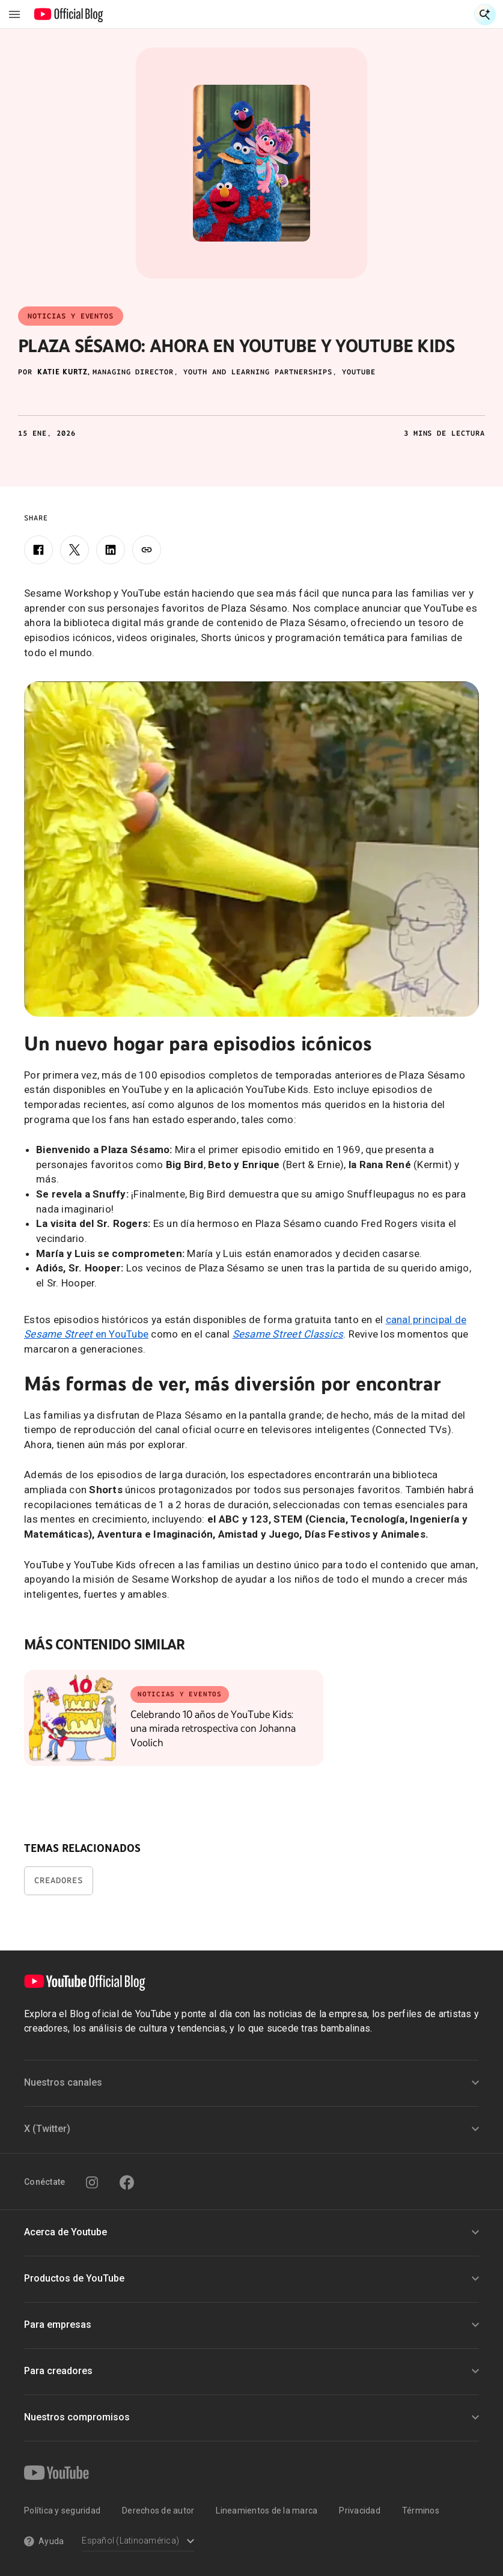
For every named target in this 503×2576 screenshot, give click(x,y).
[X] (74, 550)
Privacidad (359, 2510)
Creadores (58, 1880)
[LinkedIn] (110, 550)
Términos (420, 2510)
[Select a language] (138, 2542)
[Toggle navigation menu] (14, 14)
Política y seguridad (62, 2510)
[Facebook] (38, 550)
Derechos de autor (158, 2510)
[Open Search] (485, 14)
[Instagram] (92, 2182)
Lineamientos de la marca (266, 2510)
